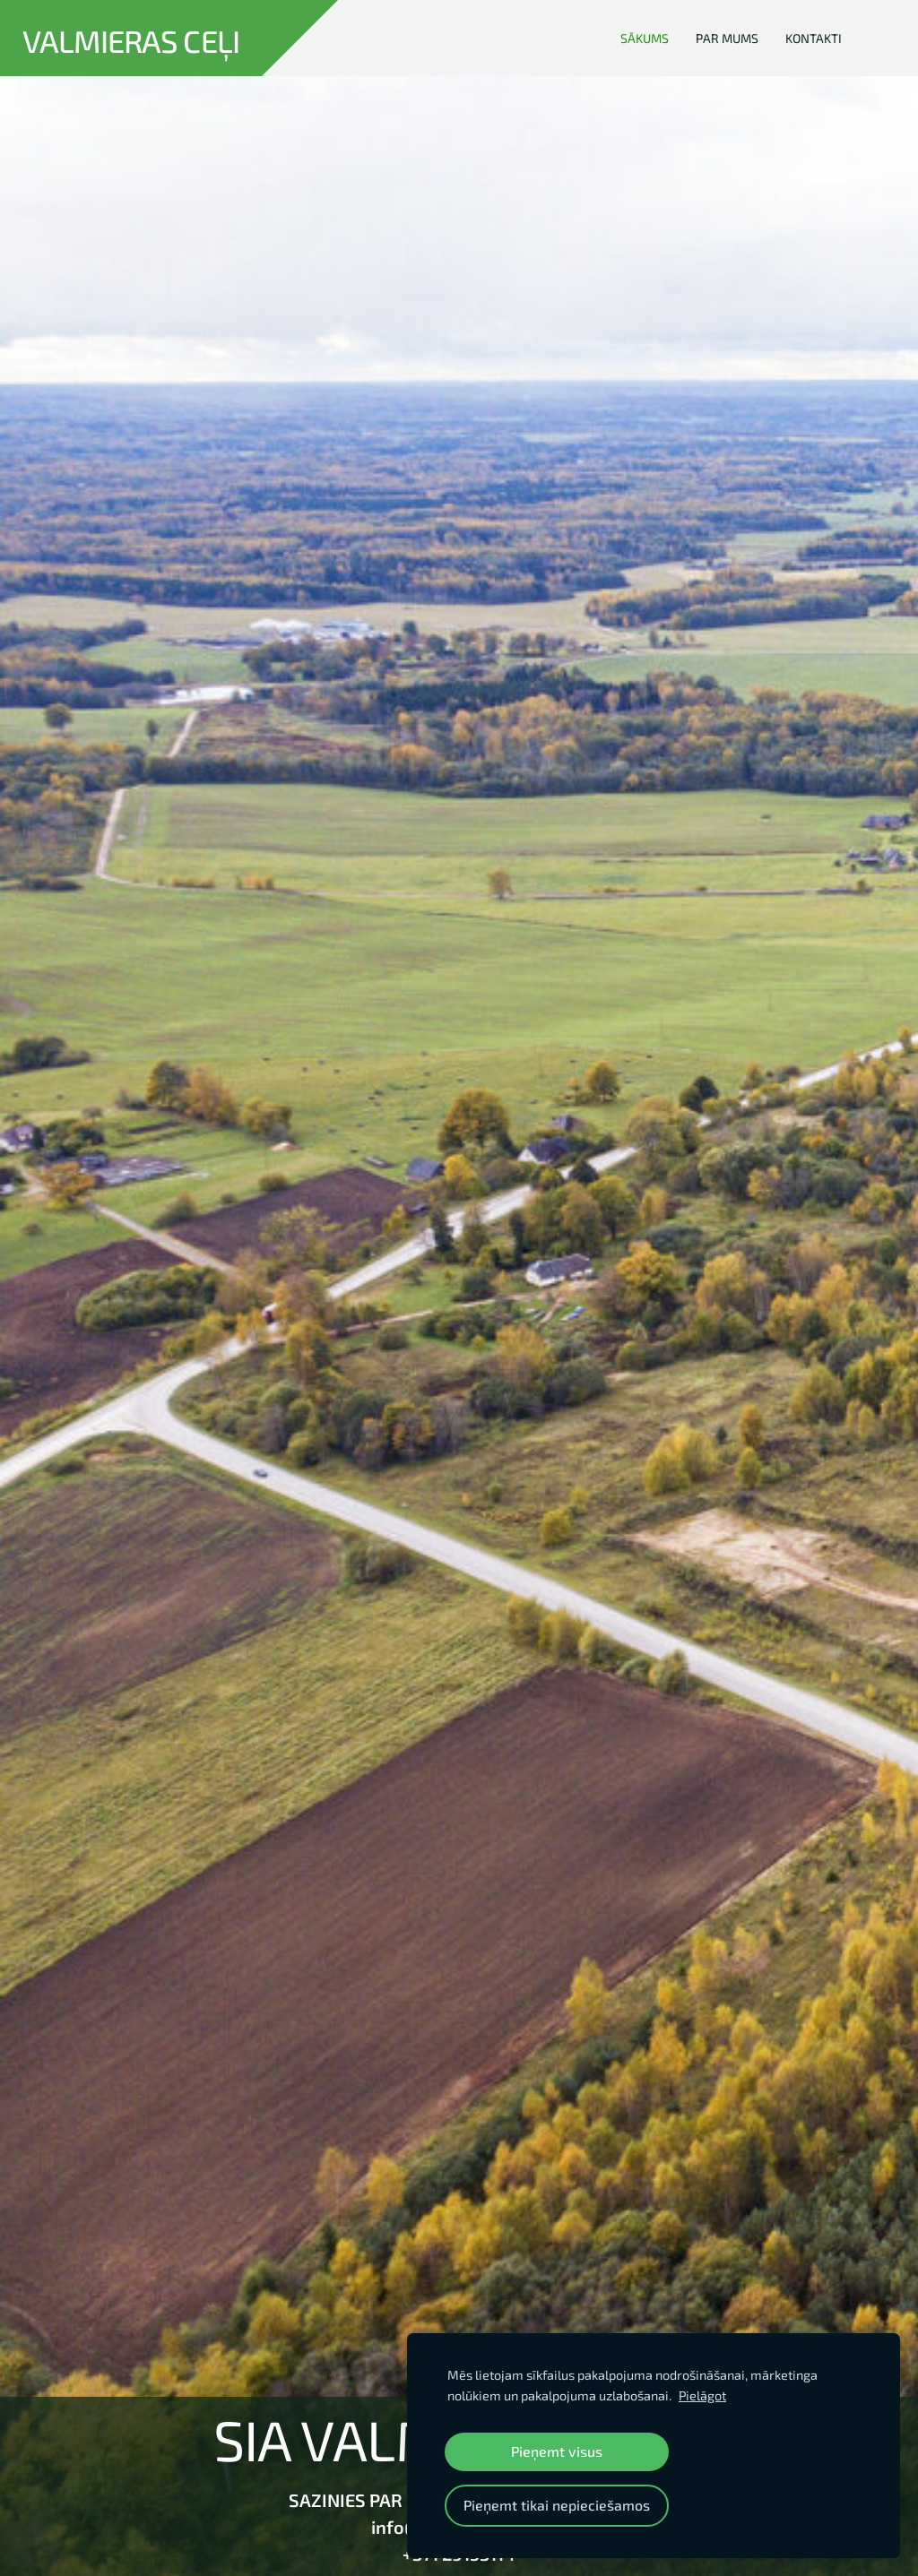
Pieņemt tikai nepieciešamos (556, 2504)
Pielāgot (702, 2395)
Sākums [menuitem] (644, 38)
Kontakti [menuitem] (813, 38)
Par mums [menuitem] (727, 38)
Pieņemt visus (556, 2451)
